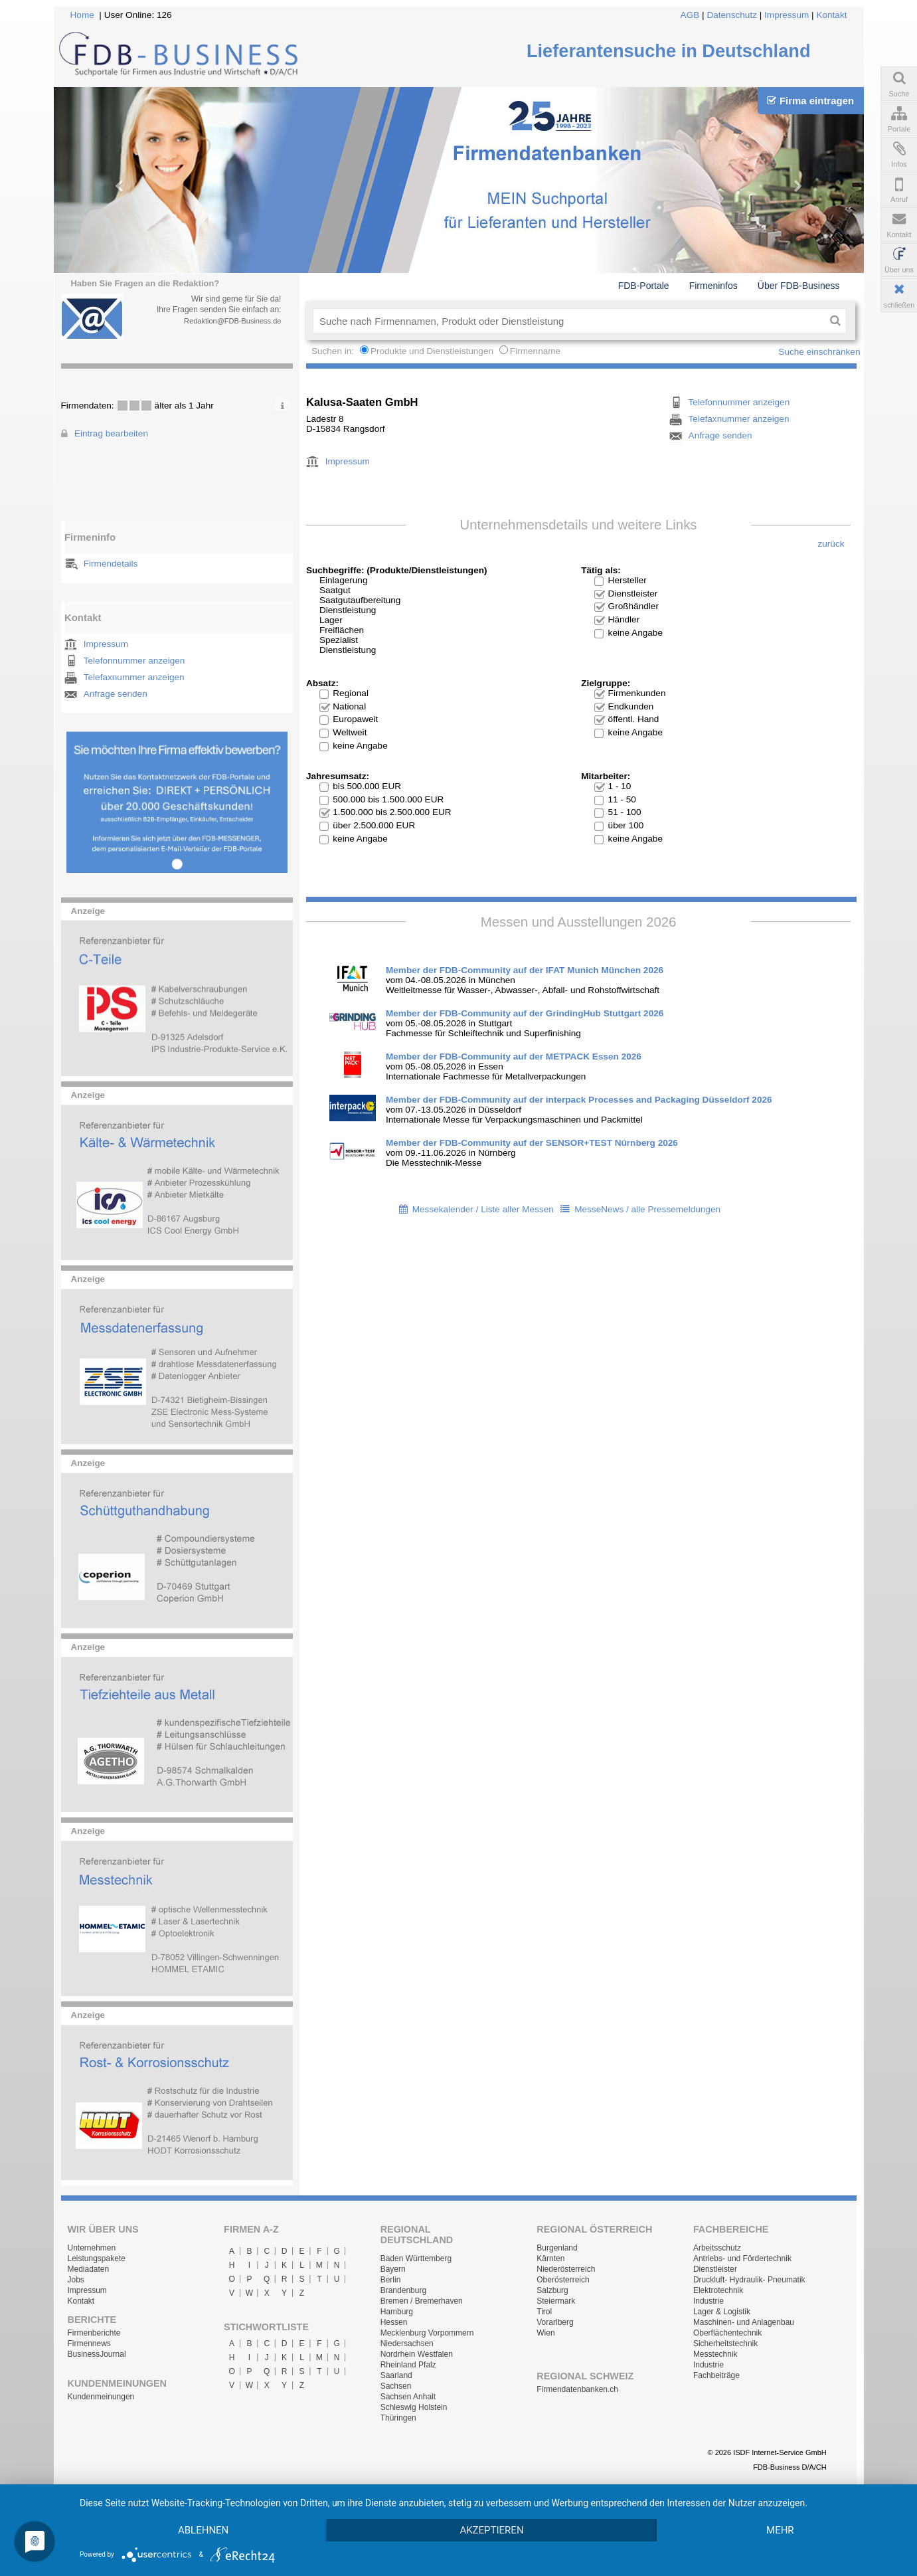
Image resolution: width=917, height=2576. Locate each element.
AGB (690, 15)
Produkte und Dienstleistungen (432, 351)
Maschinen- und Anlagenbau (743, 2322)
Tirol (544, 2311)
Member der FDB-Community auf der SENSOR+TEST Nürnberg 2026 (532, 1143)
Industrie (708, 2301)
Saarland (396, 2375)
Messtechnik (715, 2354)
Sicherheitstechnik (725, 2343)
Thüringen (398, 2418)
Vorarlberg (555, 2322)
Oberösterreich (563, 2279)
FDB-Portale (643, 285)
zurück (830, 544)
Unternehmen (92, 2248)
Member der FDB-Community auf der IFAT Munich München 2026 (524, 970)
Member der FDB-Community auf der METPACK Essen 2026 (513, 1056)
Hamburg (396, 2311)
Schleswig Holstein (414, 2407)
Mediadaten (89, 2269)
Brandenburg (403, 2290)
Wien (545, 2333)
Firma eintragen (810, 100)
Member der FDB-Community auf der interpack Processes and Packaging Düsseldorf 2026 (579, 1100)
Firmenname (535, 351)
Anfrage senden (115, 694)
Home (82, 15)
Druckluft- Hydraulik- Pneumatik (749, 2279)
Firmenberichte (94, 2333)
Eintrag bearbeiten (111, 433)
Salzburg (552, 2290)
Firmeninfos (713, 285)
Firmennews (89, 2343)
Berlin (390, 2279)
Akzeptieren (491, 2530)
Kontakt (831, 15)
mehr (780, 2530)
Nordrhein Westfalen (416, 2354)
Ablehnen (203, 2530)
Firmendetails (111, 564)
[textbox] (569, 320)
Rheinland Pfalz (408, 2364)
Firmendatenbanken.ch (577, 2389)
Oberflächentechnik (727, 2333)
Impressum (786, 15)
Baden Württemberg (416, 2258)
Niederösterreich (566, 2269)
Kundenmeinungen (101, 2396)
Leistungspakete (96, 2258)
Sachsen (396, 2386)
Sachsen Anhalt (408, 2396)
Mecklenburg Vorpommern (427, 2333)
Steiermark (556, 2301)
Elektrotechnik (718, 2290)
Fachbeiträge (716, 2375)
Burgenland (557, 2248)
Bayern (393, 2269)
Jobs (76, 2279)
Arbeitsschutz (717, 2248)
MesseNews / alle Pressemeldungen (647, 1209)
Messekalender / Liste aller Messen (483, 1209)
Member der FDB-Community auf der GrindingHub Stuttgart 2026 (524, 1013)
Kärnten (550, 2258)
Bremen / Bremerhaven (421, 2301)
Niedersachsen (407, 2343)
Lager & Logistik (721, 2311)
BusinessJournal (97, 2354)
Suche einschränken (819, 352)
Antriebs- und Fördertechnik (742, 2258)
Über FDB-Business (799, 285)
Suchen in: (334, 351)
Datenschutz (732, 15)
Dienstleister (715, 2269)
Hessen (394, 2322)
